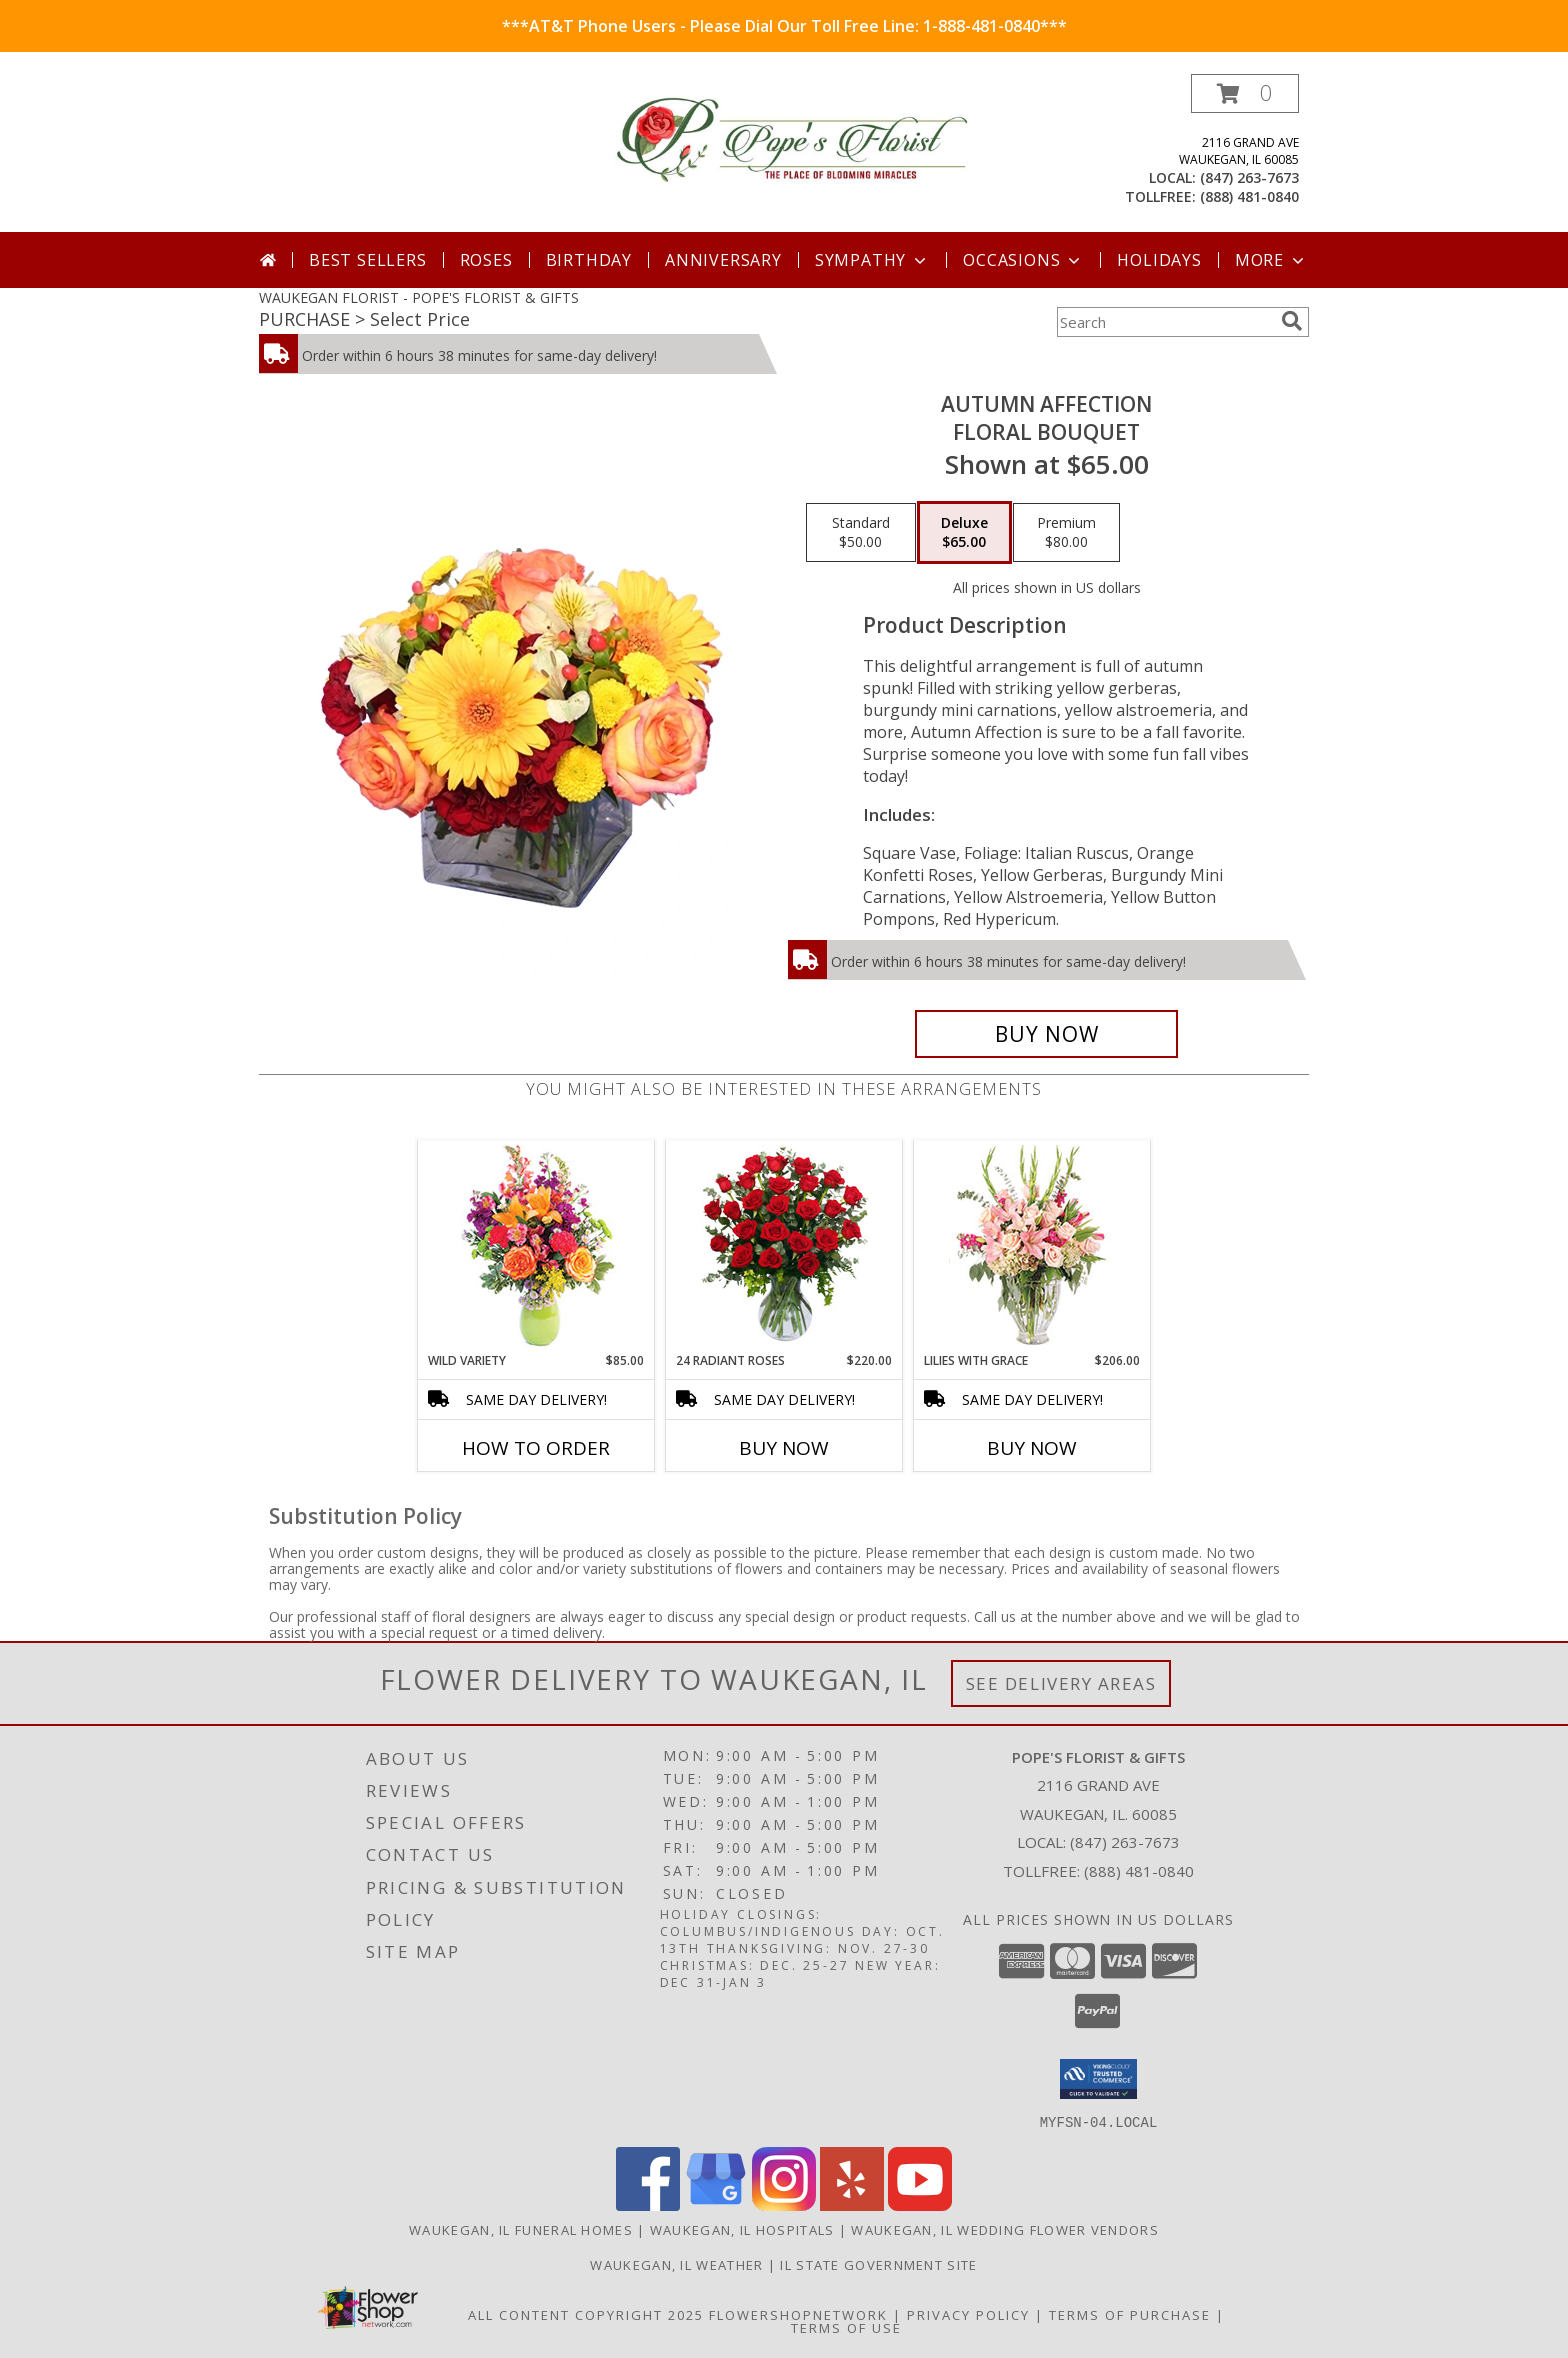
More (1271, 260)
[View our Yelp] (852, 2204)
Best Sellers (368, 260)
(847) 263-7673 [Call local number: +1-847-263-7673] (1249, 177)
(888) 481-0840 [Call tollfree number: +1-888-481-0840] (1249, 196)
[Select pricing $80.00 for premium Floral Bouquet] (1066, 533)
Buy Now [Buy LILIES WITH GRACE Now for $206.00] (1032, 1448)
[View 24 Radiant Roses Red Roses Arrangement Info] (784, 1246)
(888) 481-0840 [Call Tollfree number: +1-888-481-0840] (1139, 1871)
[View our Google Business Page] (716, 2204)
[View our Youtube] (920, 2204)
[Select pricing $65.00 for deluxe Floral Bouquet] (964, 533)
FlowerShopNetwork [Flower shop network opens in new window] (798, 2314)
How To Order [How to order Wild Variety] (536, 1448)
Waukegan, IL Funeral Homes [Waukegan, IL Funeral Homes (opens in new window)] (521, 2229)
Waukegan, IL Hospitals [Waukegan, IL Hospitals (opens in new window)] (742, 2229)
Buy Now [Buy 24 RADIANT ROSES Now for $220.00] (784, 1448)
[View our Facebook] (648, 2204)
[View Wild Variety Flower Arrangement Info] (536, 1246)
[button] (1245, 93)
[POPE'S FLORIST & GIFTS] (791, 140)
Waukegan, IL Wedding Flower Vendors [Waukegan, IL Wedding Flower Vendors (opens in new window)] (1005, 2229)
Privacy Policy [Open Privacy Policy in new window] (968, 2314)
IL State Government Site (878, 2264)
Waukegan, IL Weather (676, 2264)
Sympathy (872, 260)
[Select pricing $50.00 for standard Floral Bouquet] (861, 533)
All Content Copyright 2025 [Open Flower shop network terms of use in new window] (586, 2314)
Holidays (1159, 260)
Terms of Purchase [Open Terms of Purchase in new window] (1130, 2314)
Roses (486, 260)
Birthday (589, 260)
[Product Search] (1165, 322)
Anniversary (723, 260)
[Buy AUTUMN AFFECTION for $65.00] (1046, 1034)
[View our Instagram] (784, 2204)
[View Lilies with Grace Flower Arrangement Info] (1032, 1246)
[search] (1292, 321)
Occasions (1023, 260)
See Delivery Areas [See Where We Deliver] (1061, 1683)
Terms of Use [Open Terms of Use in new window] (846, 2327)
